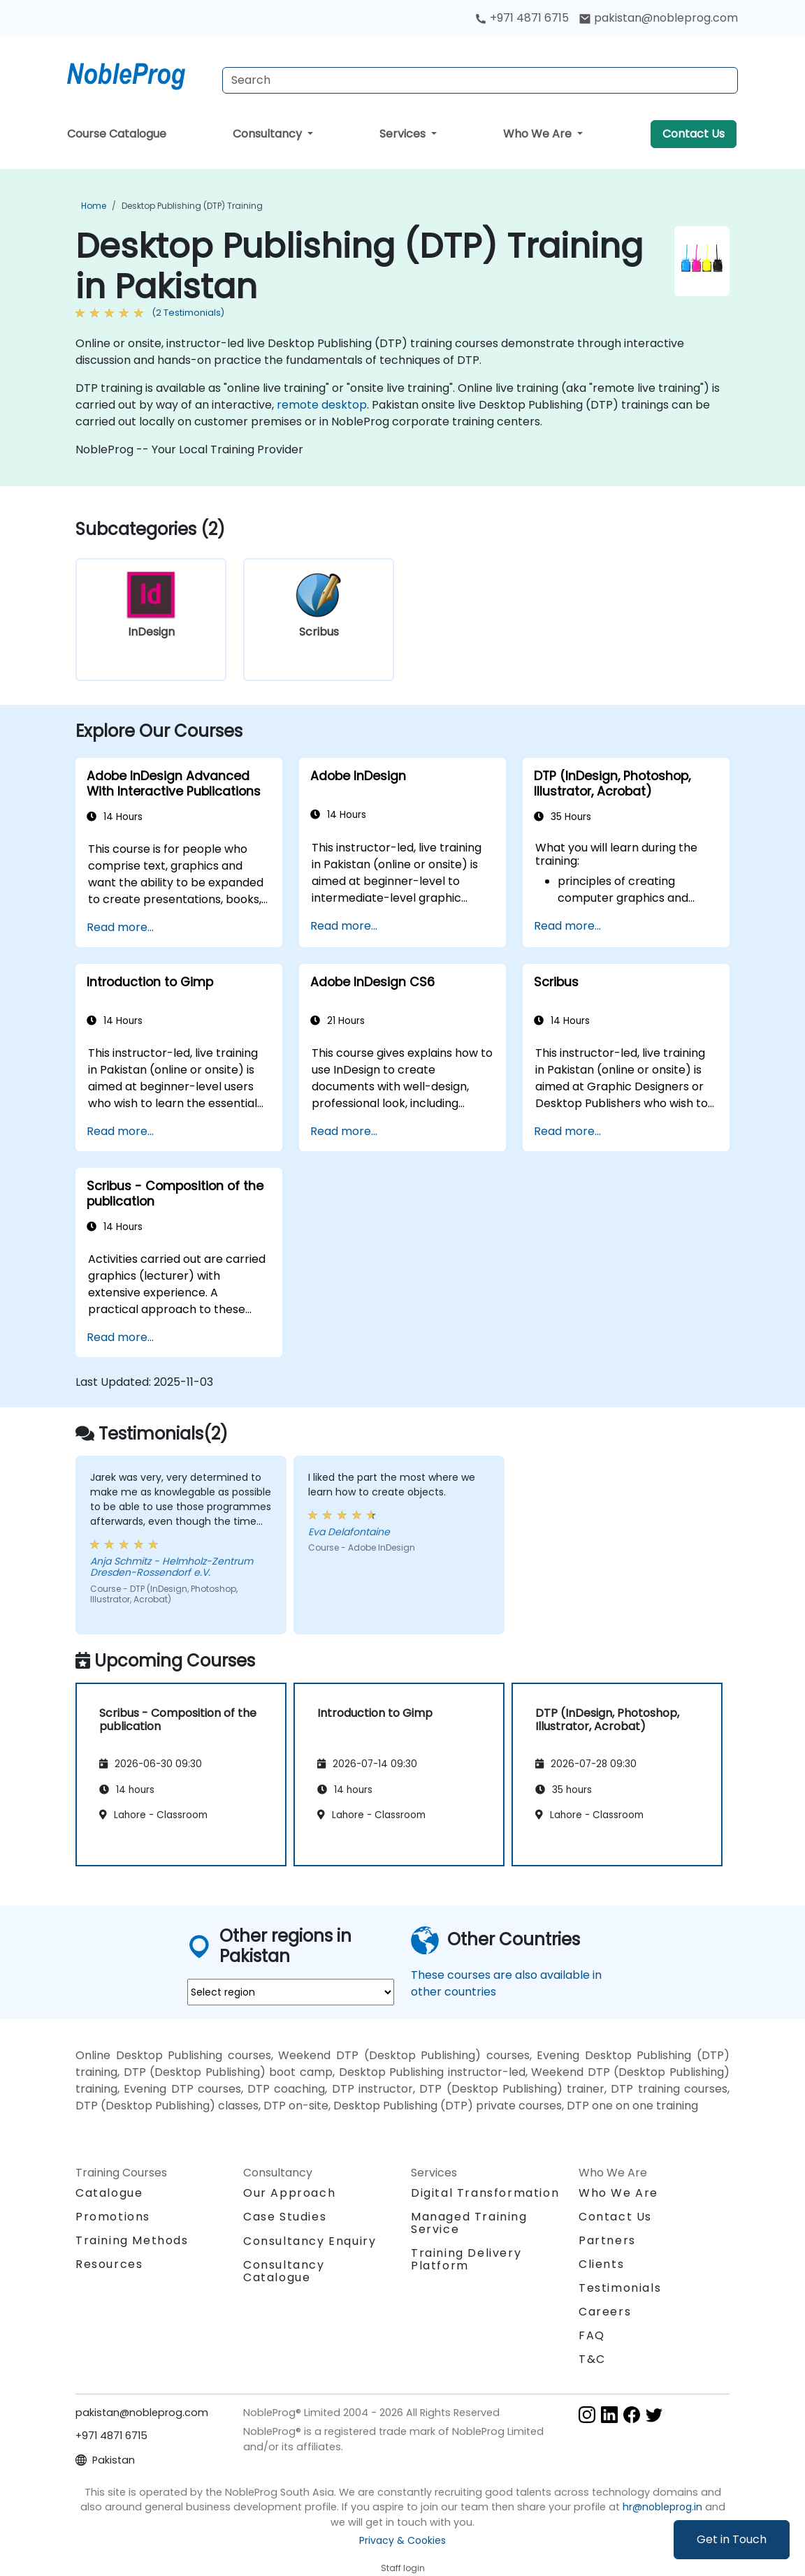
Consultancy (269, 134)
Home (93, 206)
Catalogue (109, 2193)
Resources (109, 2264)
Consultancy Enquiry (309, 2241)
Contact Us (693, 134)
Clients (601, 2264)
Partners (607, 2240)
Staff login (403, 2568)
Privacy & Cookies (402, 2540)
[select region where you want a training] (290, 1992)
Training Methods (132, 2240)
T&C (592, 2359)
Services (403, 134)
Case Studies (284, 2217)
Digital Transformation (485, 2193)
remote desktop (322, 405)
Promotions (112, 2217)
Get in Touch (732, 2539)
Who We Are (538, 134)
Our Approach (289, 2193)
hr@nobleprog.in (662, 2507)
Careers (605, 2312)
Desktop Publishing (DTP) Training (192, 206)
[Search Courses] (480, 80)
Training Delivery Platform (466, 2259)
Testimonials (620, 2288)
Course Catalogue (116, 134)
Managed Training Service (469, 2223)
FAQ (592, 2335)
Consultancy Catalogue (284, 2271)
